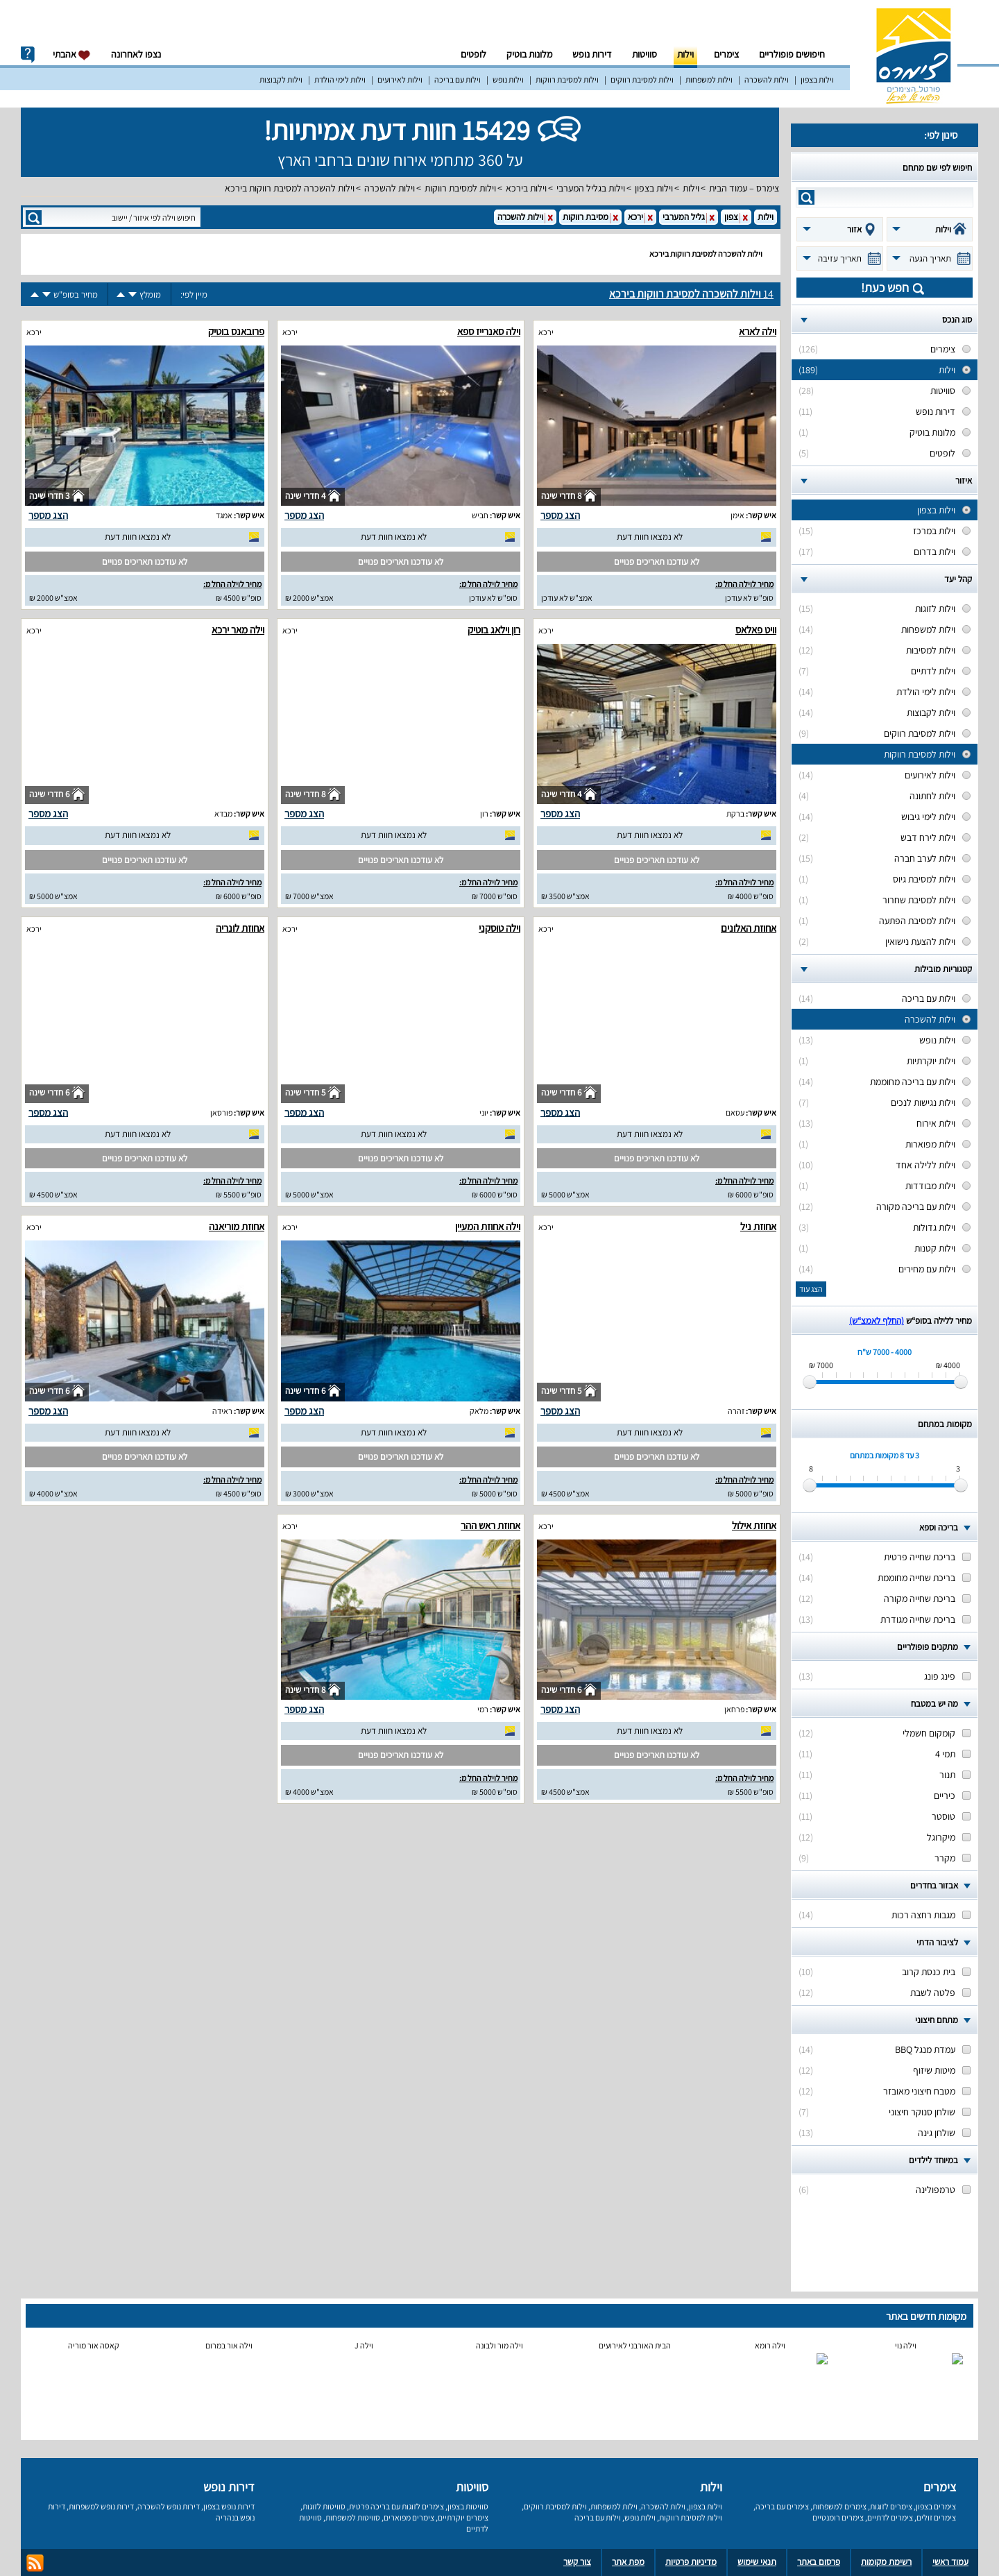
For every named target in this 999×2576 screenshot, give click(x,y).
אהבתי (72, 54)
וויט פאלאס (755, 629)
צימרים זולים (936, 2517)
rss (35, 2563)
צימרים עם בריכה (782, 2506)
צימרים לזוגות (891, 2506)
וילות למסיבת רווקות (567, 79)
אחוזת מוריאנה (236, 1226)
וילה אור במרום (229, 2345)
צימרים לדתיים (890, 2517)
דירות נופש (592, 54)
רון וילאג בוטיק (494, 629)
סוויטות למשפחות (352, 2517)
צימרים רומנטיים (838, 2517)
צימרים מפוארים (409, 2517)
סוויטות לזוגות (323, 2506)
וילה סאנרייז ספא (488, 331)
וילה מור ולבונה (499, 2345)
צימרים (726, 54)
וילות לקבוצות (280, 79)
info (28, 54)
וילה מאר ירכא (238, 629)
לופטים (473, 54)
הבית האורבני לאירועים (635, 2345)
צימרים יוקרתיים (463, 2517)
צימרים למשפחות (839, 2506)
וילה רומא (770, 2345)
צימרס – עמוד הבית (744, 188)
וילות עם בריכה (457, 79)
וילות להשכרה (766, 79)
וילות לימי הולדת (340, 79)
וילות (685, 54)
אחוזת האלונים (748, 928)
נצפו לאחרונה (136, 54)
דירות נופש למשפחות (101, 2506)
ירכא (546, 332)
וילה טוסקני (499, 928)
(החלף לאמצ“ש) (876, 1321)
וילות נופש (508, 79)
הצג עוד (811, 1288)
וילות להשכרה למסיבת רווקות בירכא (290, 188)
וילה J (364, 2345)
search (806, 197)
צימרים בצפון (936, 2506)
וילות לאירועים (399, 79)
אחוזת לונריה (240, 928)
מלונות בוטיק (529, 54)
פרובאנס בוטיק (236, 331)
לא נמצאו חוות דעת (650, 537)
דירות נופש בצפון (229, 2506)
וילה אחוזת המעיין (487, 1226)
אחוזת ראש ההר (490, 1525)
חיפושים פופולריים (792, 54)
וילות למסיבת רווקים (642, 79)
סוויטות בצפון (467, 2506)
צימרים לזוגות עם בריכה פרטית (396, 2506)
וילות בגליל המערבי (590, 188)
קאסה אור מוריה (93, 2345)
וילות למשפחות (709, 79)
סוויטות (644, 54)
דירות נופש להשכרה (168, 2506)
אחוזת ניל (758, 1226)
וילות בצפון (817, 79)
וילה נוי (905, 2345)
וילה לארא (757, 331)
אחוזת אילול (754, 1525)
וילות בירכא (526, 188)
